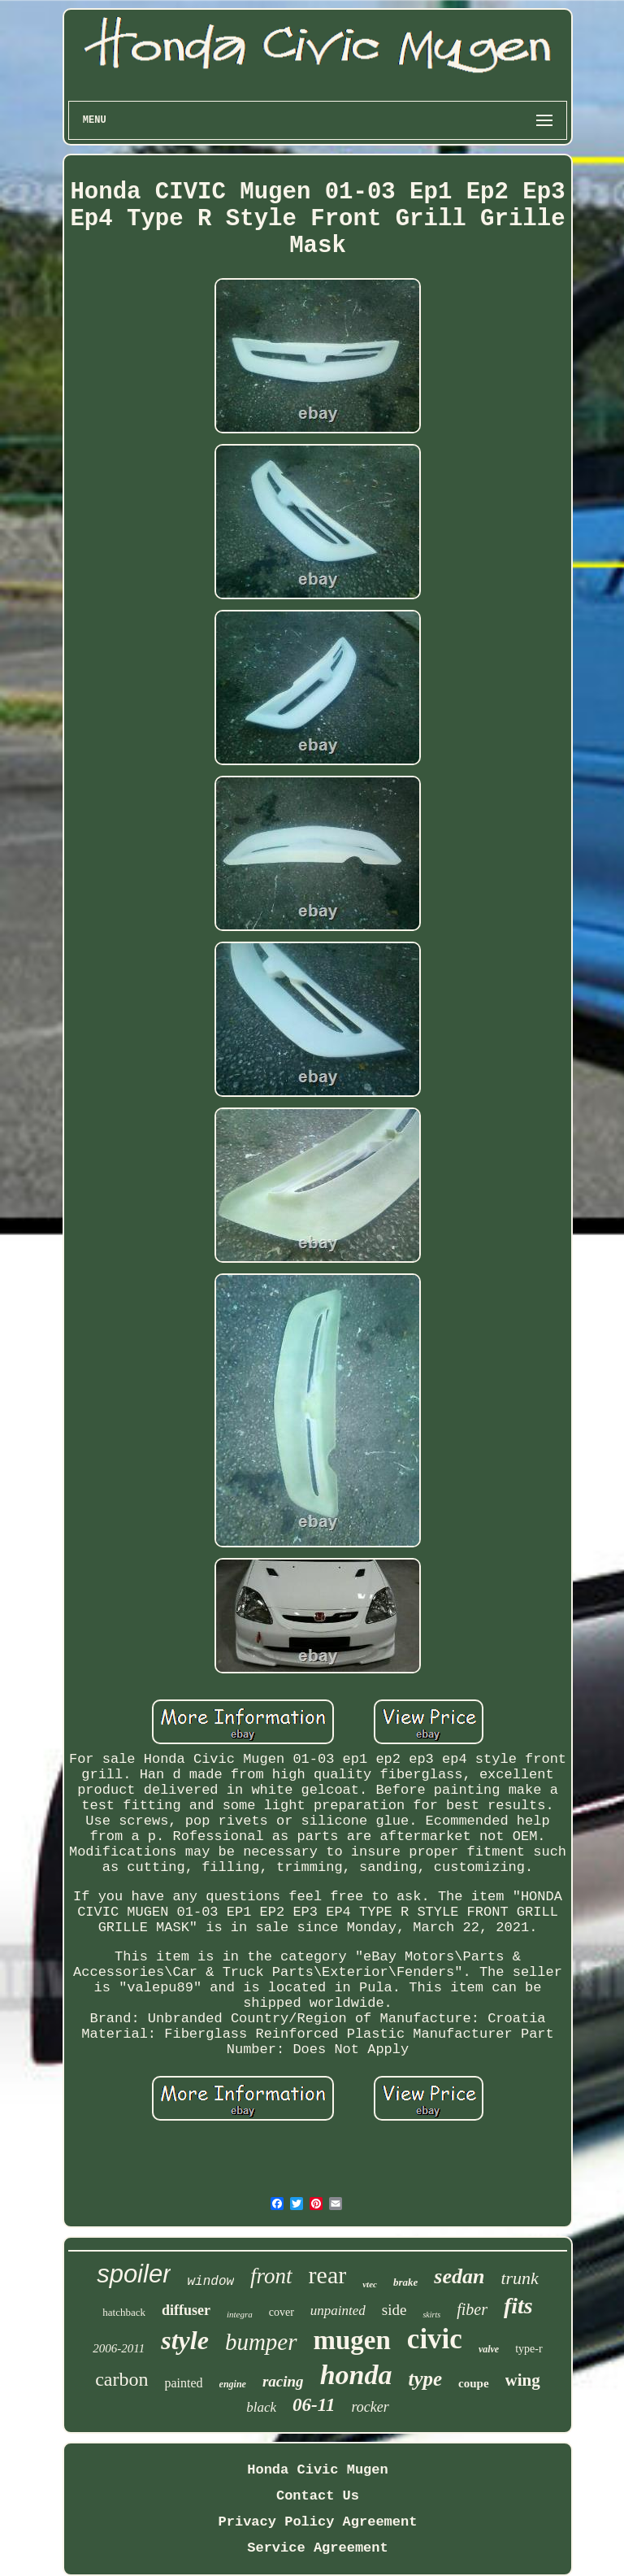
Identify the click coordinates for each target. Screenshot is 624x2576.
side (394, 2309)
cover (281, 2312)
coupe (473, 2383)
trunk (519, 2278)
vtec (369, 2284)
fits (518, 2305)
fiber (472, 2309)
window (210, 2281)
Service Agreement (317, 2548)
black (261, 2407)
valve (489, 2349)
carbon (121, 2379)
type (425, 2379)
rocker (369, 2407)
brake (405, 2282)
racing (283, 2381)
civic (434, 2339)
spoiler (134, 2274)
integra (240, 2314)
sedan (459, 2276)
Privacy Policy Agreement (318, 2522)
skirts (431, 2314)
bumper (261, 2342)
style (185, 2340)
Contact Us (317, 2496)
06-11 (313, 2405)
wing (522, 2380)
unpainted (338, 2310)
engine (232, 2384)
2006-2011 (119, 2348)
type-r (528, 2349)
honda (356, 2375)
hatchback (123, 2312)
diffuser (186, 2310)
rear (328, 2274)
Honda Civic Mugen (317, 2470)
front (271, 2276)
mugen (352, 2340)
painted (184, 2383)
